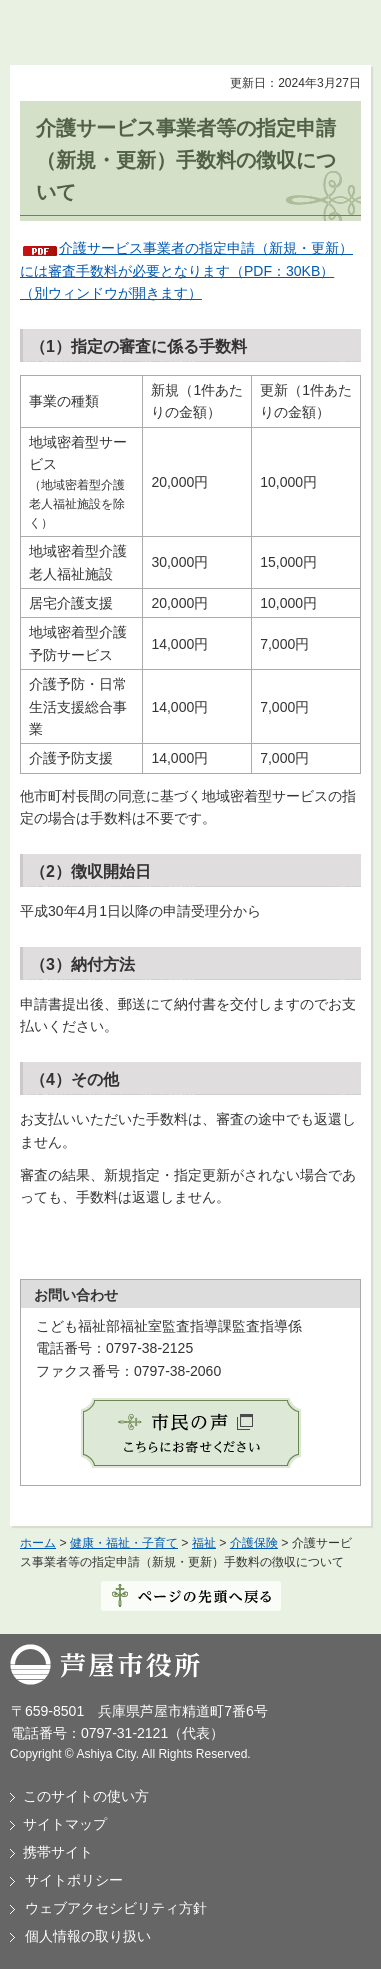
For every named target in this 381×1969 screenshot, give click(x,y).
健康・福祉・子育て (124, 1543)
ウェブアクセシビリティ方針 (116, 1908)
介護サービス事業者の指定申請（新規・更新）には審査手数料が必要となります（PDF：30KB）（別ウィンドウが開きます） (186, 270)
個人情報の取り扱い (88, 1936)
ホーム (38, 1543)
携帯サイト (58, 1852)
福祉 (204, 1543)
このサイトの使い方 (86, 1796)
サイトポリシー (74, 1880)
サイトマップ (65, 1824)
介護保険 (254, 1543)
